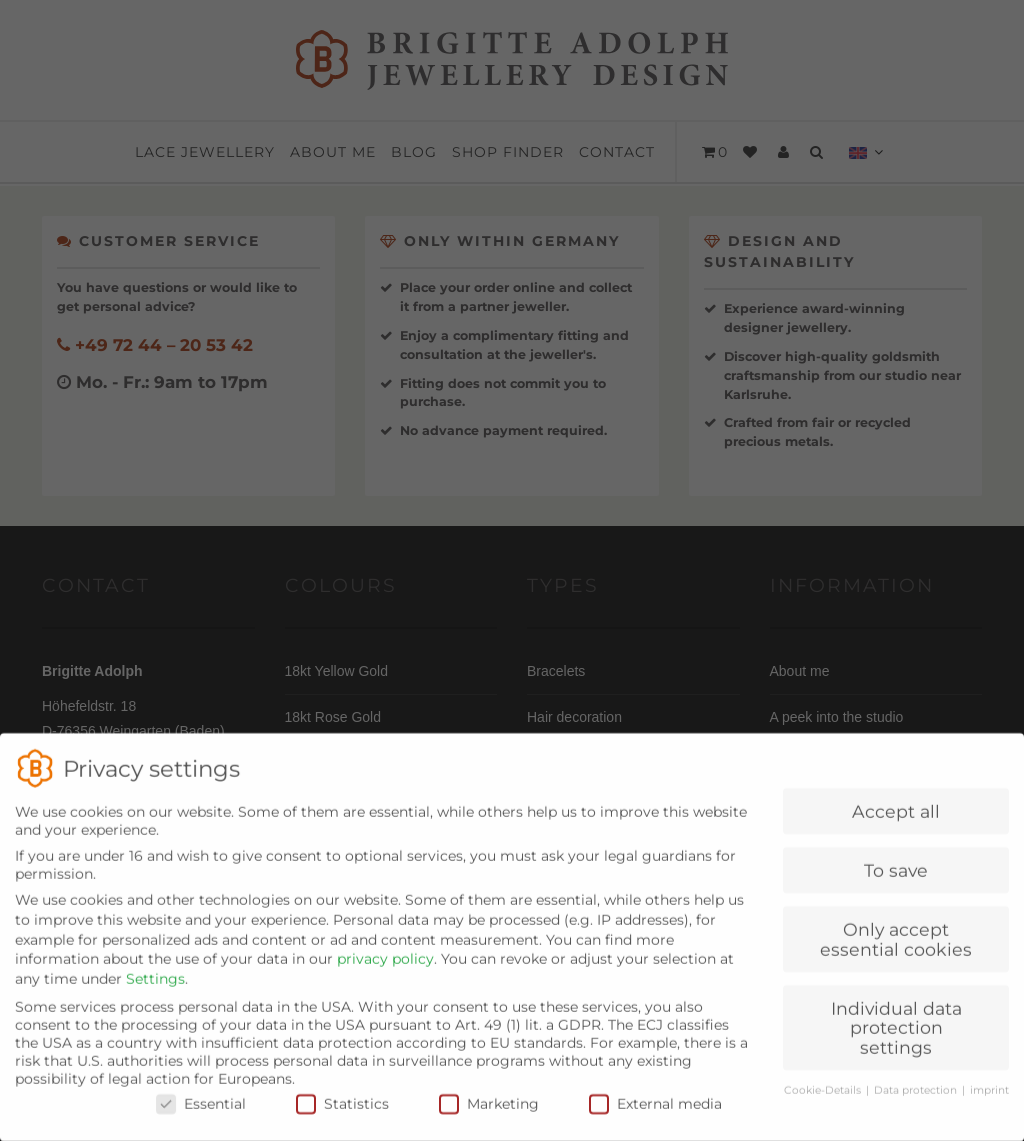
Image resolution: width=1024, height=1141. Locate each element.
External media (655, 1121)
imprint (989, 1107)
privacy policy (385, 977)
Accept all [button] (896, 829)
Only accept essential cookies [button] (896, 957)
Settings (155, 996)
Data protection (917, 1107)
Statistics (342, 1121)
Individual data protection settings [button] (896, 1045)
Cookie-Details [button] (824, 1107)
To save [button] (896, 888)
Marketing (489, 1121)
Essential (201, 1121)
